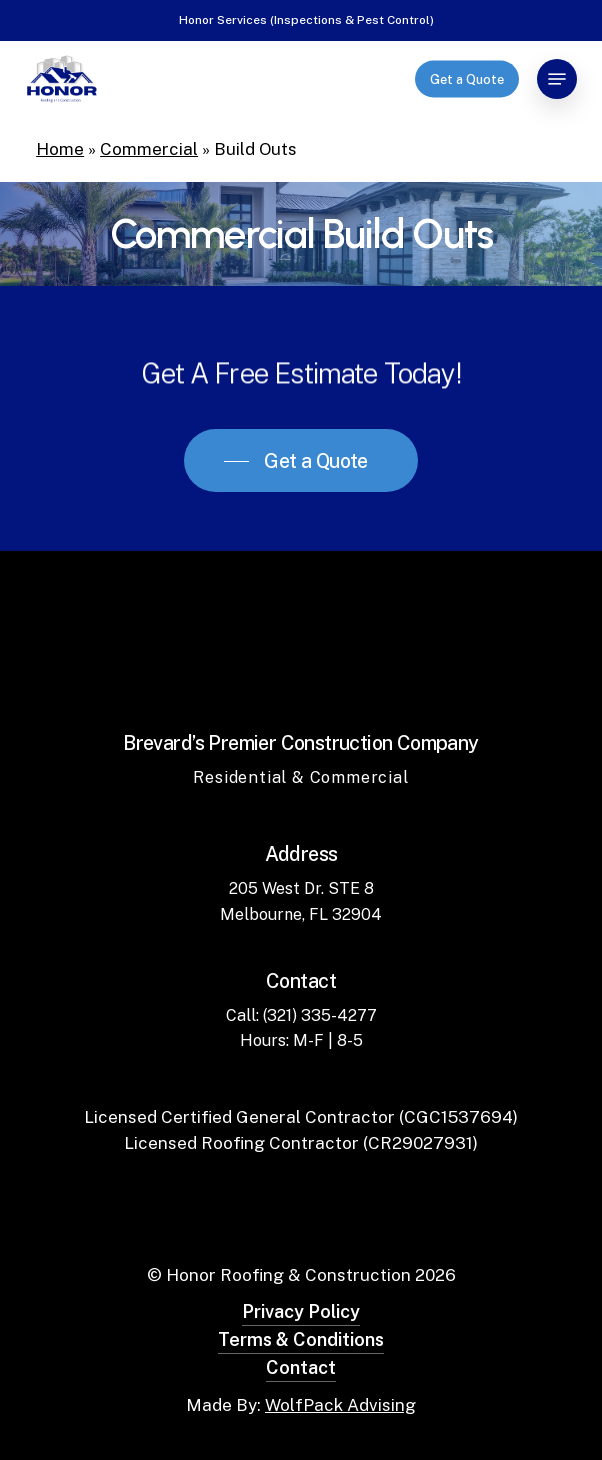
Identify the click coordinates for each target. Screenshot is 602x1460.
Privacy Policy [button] (301, 1311)
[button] (557, 79)
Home (60, 149)
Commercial (149, 149)
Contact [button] (301, 1367)
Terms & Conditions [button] (301, 1339)
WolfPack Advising (340, 1405)
